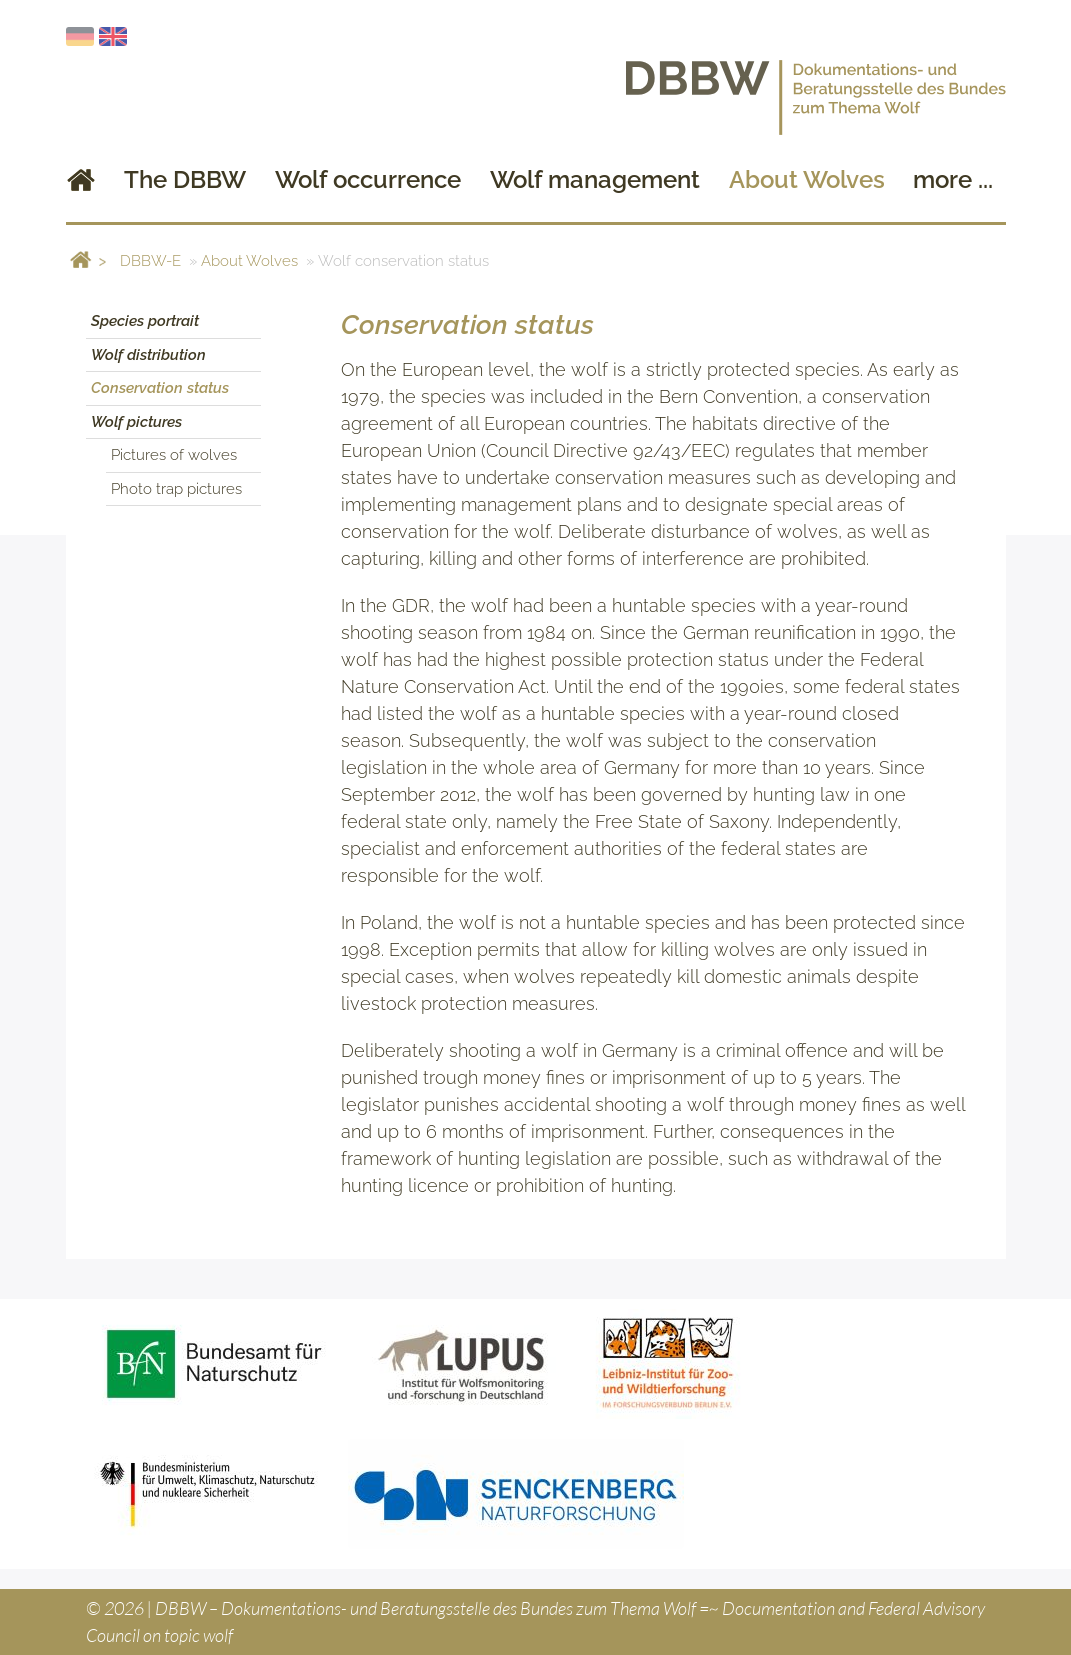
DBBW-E (150, 261)
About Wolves (249, 261)
